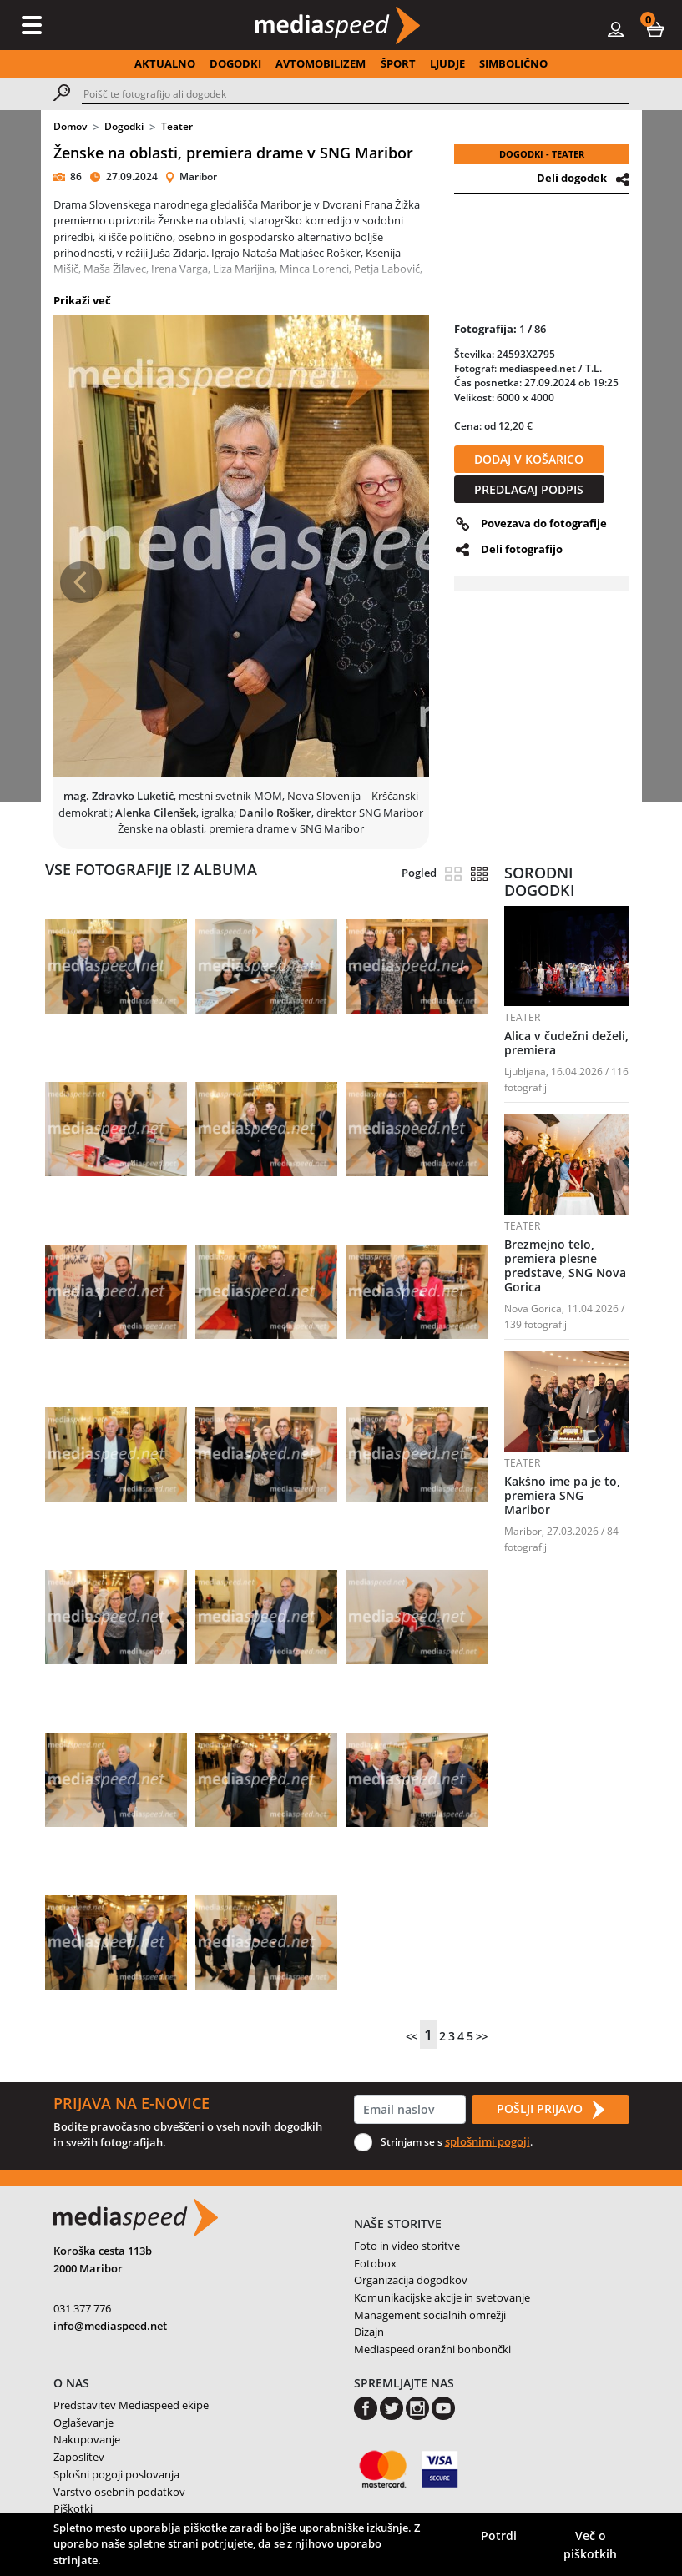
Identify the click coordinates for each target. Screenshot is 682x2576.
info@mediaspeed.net (110, 2325)
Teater (177, 126)
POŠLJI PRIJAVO (550, 2110)
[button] (655, 28)
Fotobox (375, 2263)
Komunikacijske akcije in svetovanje (442, 2297)
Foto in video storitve (407, 2245)
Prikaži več (82, 300)
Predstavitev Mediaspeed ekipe (131, 2404)
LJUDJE (447, 63)
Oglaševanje (83, 2422)
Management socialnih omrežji (430, 2314)
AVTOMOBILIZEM (320, 63)
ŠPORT (398, 63)
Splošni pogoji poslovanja (116, 2474)
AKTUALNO (164, 63)
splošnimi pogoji (487, 2141)
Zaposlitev (78, 2456)
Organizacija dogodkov (410, 2279)
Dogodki (124, 126)
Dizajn (369, 2331)
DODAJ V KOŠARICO (528, 459)
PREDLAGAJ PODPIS (528, 489)
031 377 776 (82, 2308)
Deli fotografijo (522, 548)
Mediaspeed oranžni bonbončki (432, 2349)
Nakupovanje (86, 2439)
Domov (70, 126)
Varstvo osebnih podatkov (119, 2491)
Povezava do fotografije (544, 523)
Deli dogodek (572, 177)
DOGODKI (235, 63)
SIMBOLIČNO (513, 63)
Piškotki (73, 2508)
